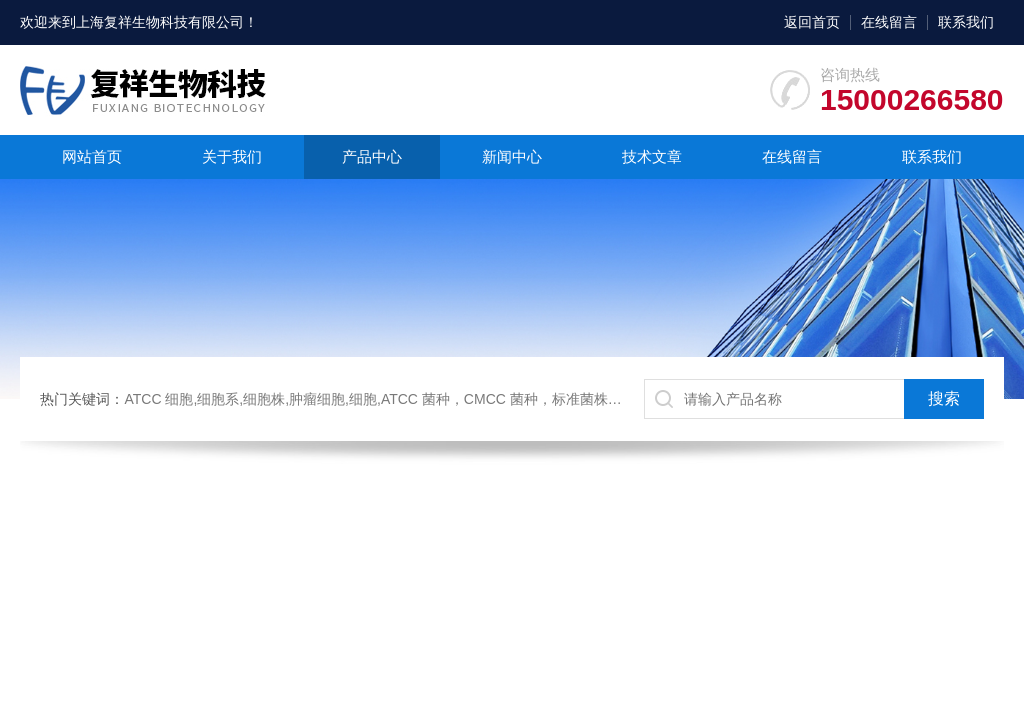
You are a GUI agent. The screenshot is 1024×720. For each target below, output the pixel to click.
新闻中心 (512, 156)
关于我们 (232, 156)
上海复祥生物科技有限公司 (160, 22)
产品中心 (372, 156)
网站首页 (92, 156)
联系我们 (966, 22)
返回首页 (812, 22)
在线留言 (889, 22)
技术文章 (652, 156)
